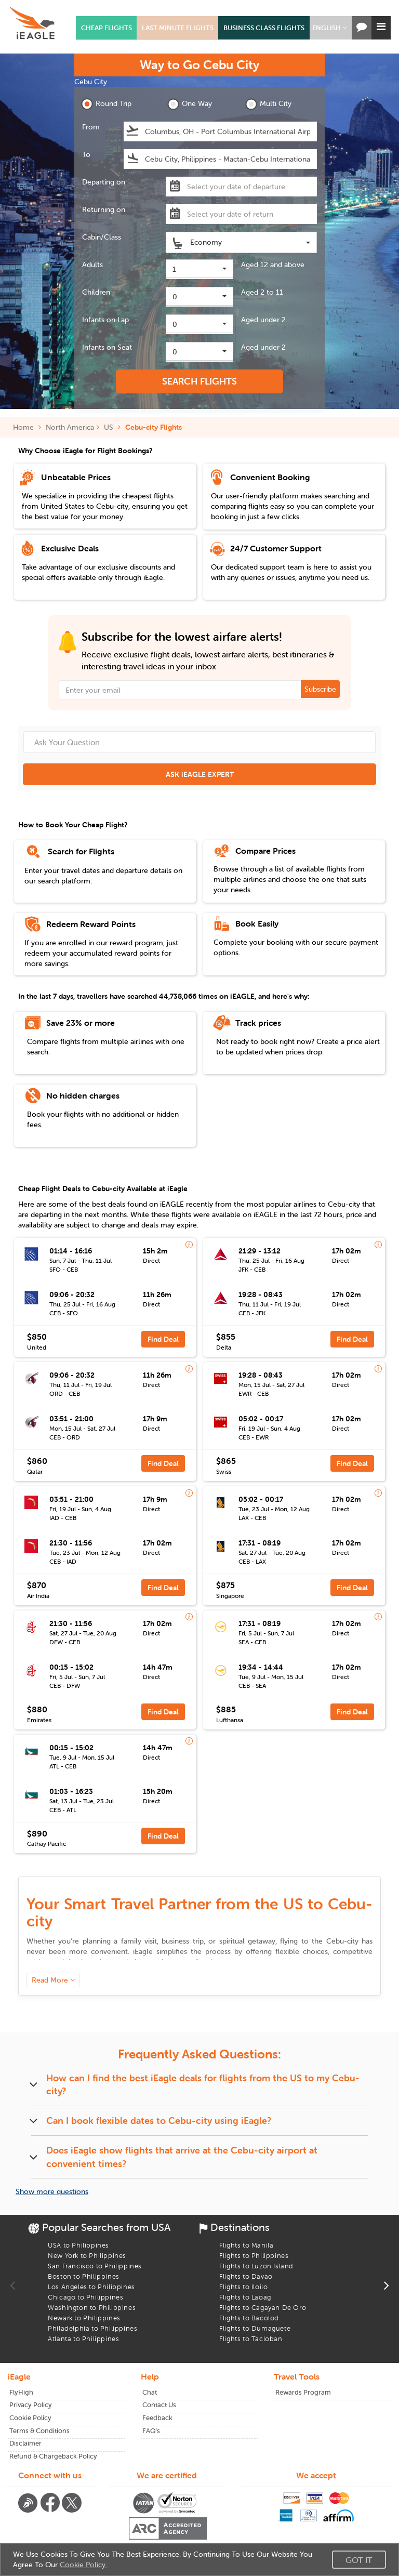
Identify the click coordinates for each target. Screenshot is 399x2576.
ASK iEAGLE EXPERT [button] (200, 774)
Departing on (103, 182)
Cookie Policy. (83, 2564)
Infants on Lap (105, 319)
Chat (149, 2392)
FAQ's (151, 2430)
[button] (329, 27)
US (108, 427)
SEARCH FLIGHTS (199, 381)
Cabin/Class (101, 237)
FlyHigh (21, 2392)
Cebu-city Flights (153, 427)
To (86, 154)
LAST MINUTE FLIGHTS (178, 27)
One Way (189, 104)
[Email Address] (199, 690)
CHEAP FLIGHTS (106, 27)
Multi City (268, 104)
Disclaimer (25, 2443)
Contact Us (159, 2404)
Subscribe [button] (320, 689)
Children (96, 292)
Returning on (103, 209)
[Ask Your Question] (199, 742)
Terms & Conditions (39, 2430)
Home (27, 427)
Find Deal (163, 1339)
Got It (359, 2560)
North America (70, 427)
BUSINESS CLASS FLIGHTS (263, 27)
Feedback (157, 2417)
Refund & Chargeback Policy (53, 2456)
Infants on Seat (107, 347)
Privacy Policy (30, 2404)
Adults (92, 264)
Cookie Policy (30, 2417)
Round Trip (106, 104)
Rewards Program (303, 2392)
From (91, 126)
